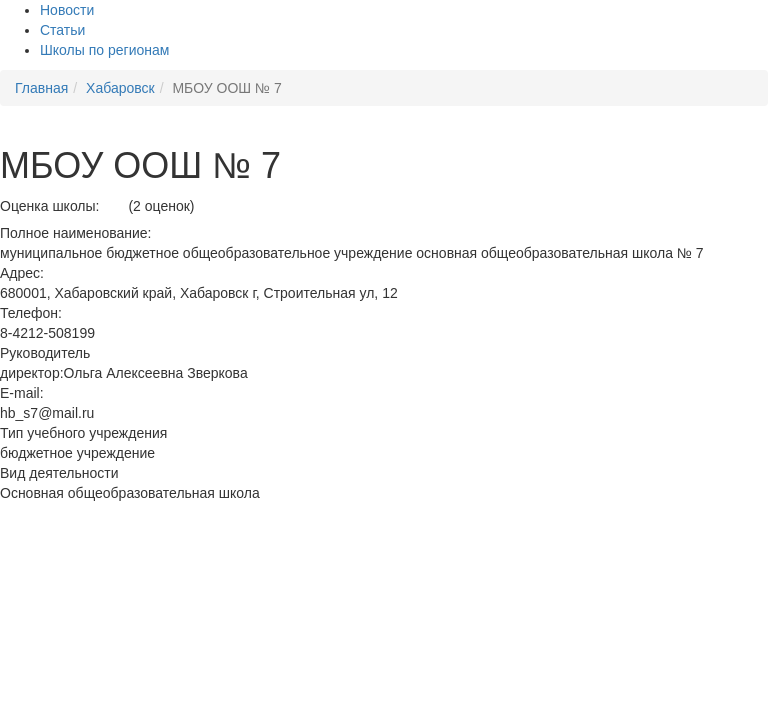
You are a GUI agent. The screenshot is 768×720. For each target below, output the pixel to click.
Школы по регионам (104, 50)
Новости (67, 10)
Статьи (62, 30)
